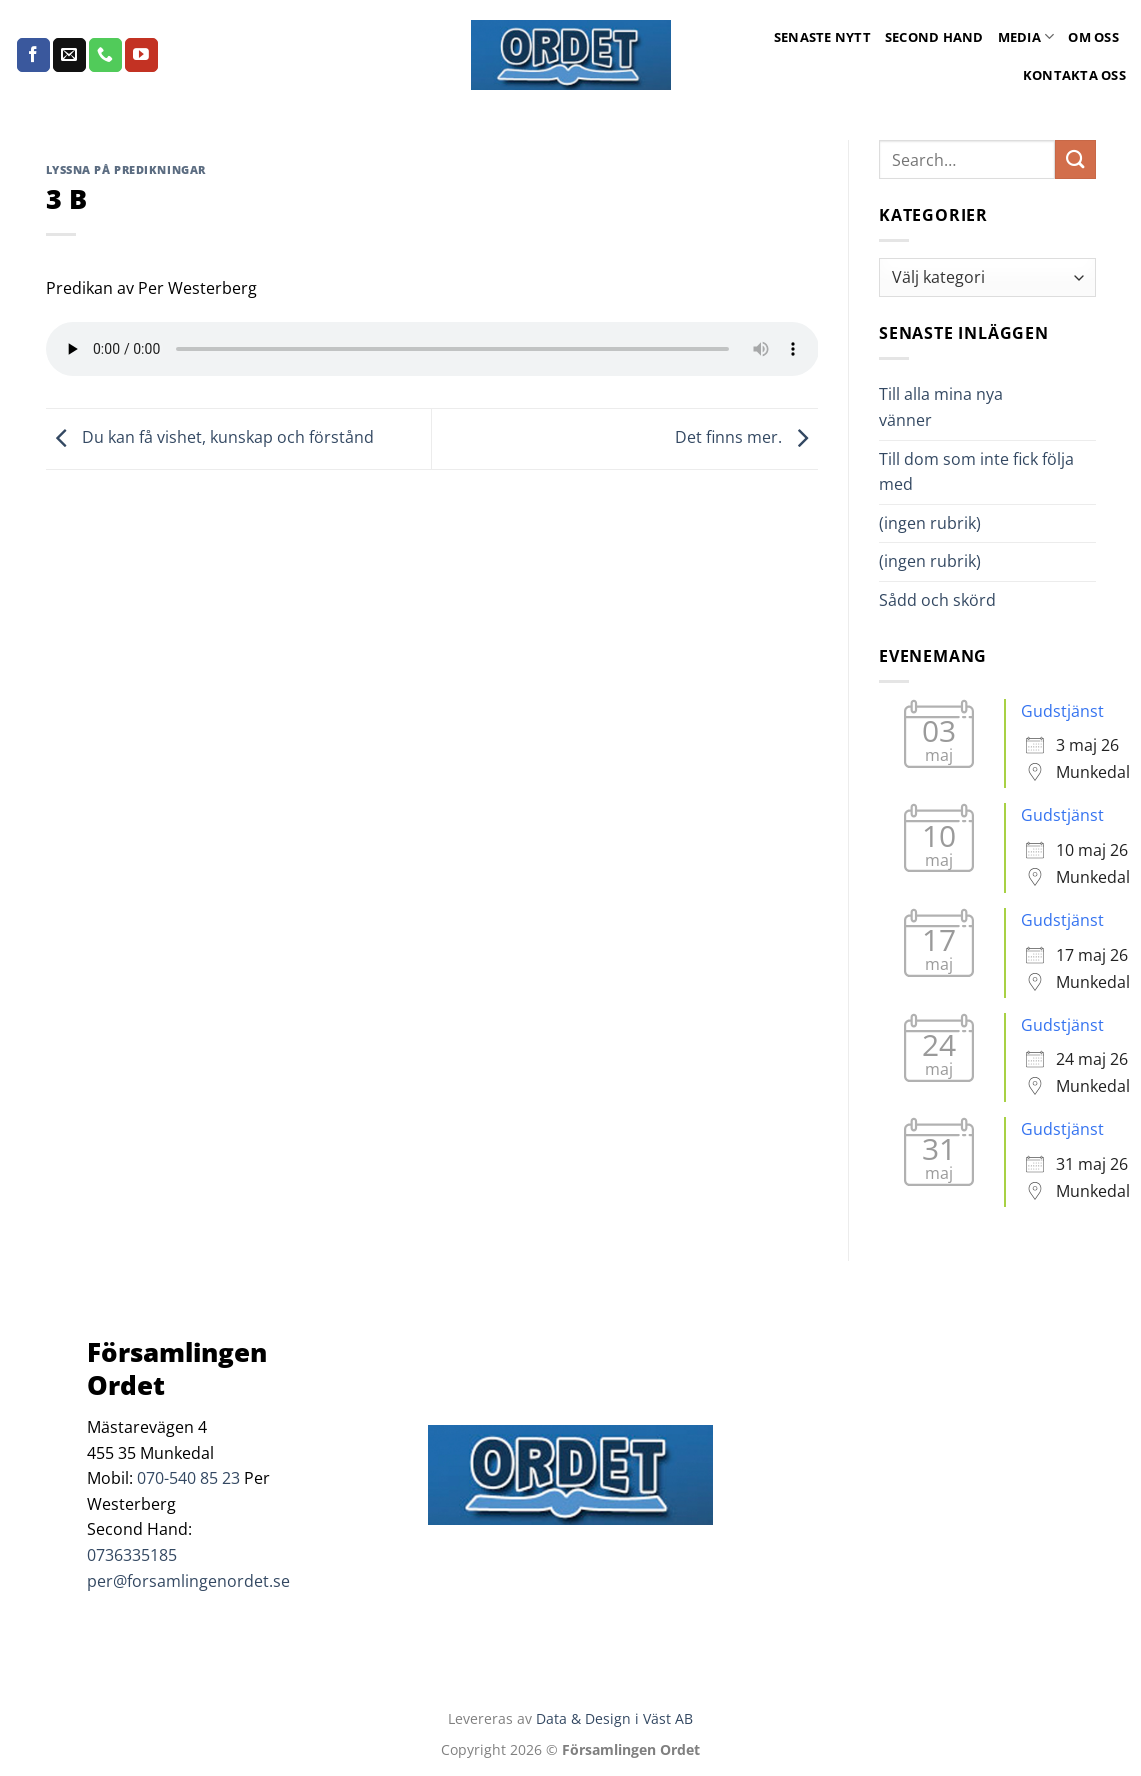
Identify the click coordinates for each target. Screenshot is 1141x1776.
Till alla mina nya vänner (941, 407)
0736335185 (132, 1555)
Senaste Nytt (822, 37)
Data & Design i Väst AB (614, 1718)
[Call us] (105, 55)
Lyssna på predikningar (126, 169)
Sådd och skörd (937, 600)
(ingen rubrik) (930, 523)
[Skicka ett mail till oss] (69, 55)
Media (1026, 36)
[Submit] (1075, 159)
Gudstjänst (1062, 711)
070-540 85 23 (188, 1478)
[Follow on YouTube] (141, 55)
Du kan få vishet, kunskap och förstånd (210, 437)
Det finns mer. (746, 437)
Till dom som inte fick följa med (976, 472)
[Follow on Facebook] (33, 55)
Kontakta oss (1074, 75)
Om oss (1093, 37)
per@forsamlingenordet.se (188, 1581)
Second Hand (934, 37)
